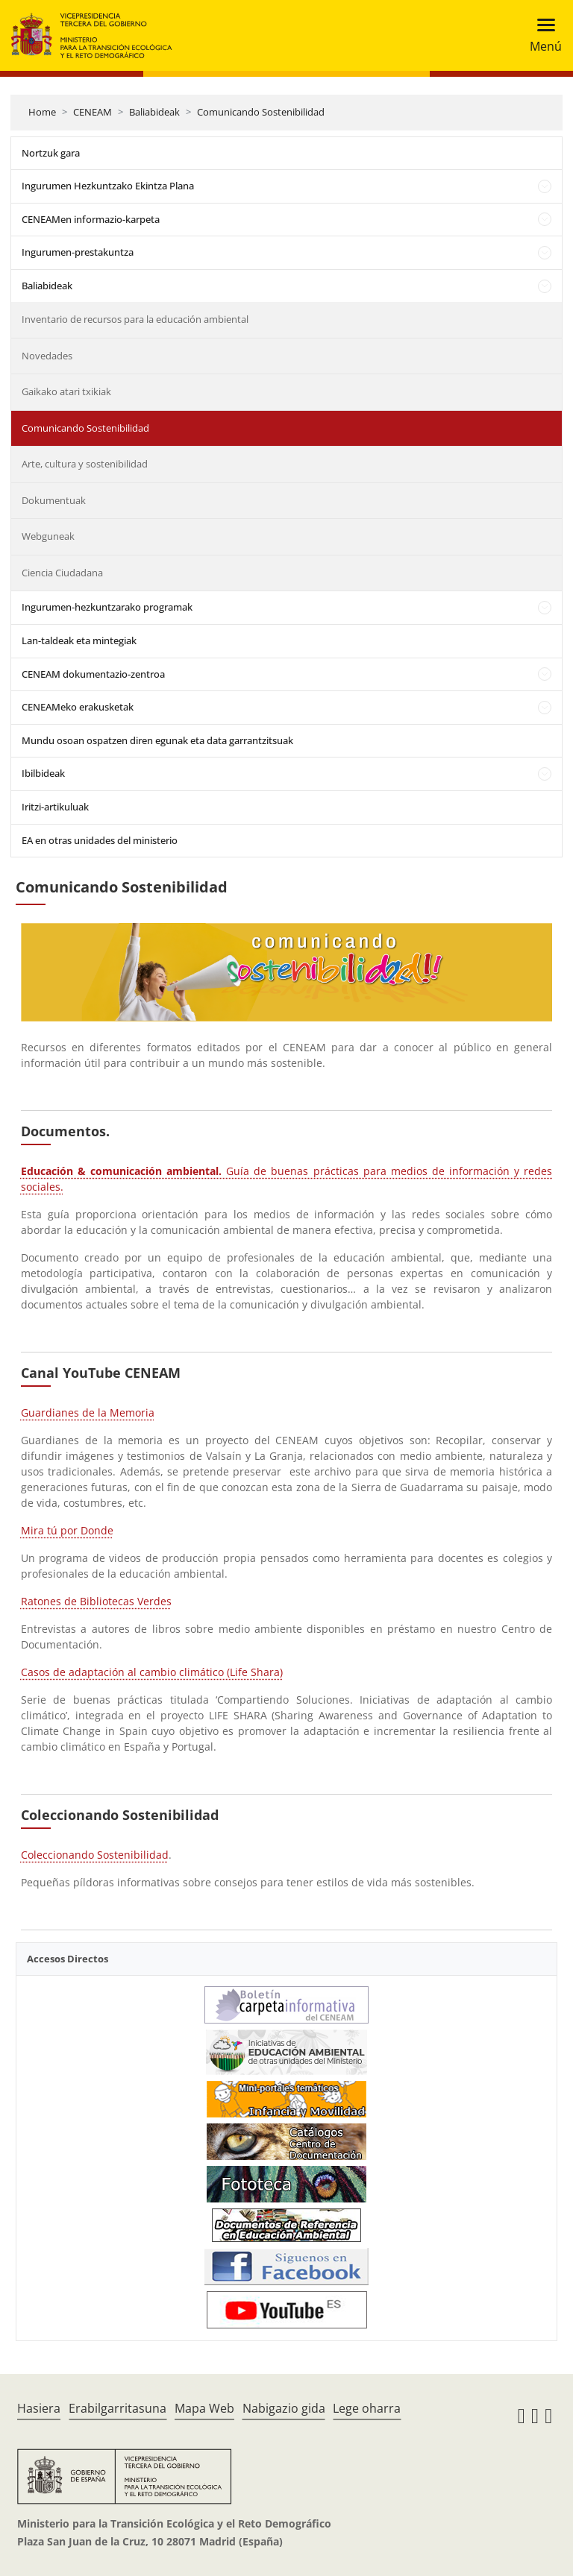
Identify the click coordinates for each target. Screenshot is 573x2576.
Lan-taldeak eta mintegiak (79, 640)
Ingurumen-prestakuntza (78, 252)
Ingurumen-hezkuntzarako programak (107, 607)
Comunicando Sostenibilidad (261, 112)
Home (42, 112)
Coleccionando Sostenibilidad (95, 1855)
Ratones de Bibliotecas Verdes (96, 1601)
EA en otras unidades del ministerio (100, 840)
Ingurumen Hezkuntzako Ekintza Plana (108, 185)
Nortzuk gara (51, 153)
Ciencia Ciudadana (62, 572)
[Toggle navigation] (541, 35)
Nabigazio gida (283, 2408)
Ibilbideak (43, 773)
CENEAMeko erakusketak (78, 707)
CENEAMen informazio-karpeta (91, 219)
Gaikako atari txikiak (66, 391)
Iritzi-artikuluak (55, 806)
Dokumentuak (54, 500)
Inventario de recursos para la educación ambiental (135, 319)
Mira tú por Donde (67, 1530)
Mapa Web (204, 2408)
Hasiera (38, 2408)
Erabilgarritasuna (117, 2408)
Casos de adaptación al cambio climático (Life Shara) (152, 1672)
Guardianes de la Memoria (87, 1412)
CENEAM (92, 112)
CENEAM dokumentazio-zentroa (93, 674)
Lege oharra (367, 2408)
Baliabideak (154, 112)
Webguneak (48, 536)
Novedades (47, 355)
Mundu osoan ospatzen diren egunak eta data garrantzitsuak (157, 740)
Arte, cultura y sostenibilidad (85, 463)
